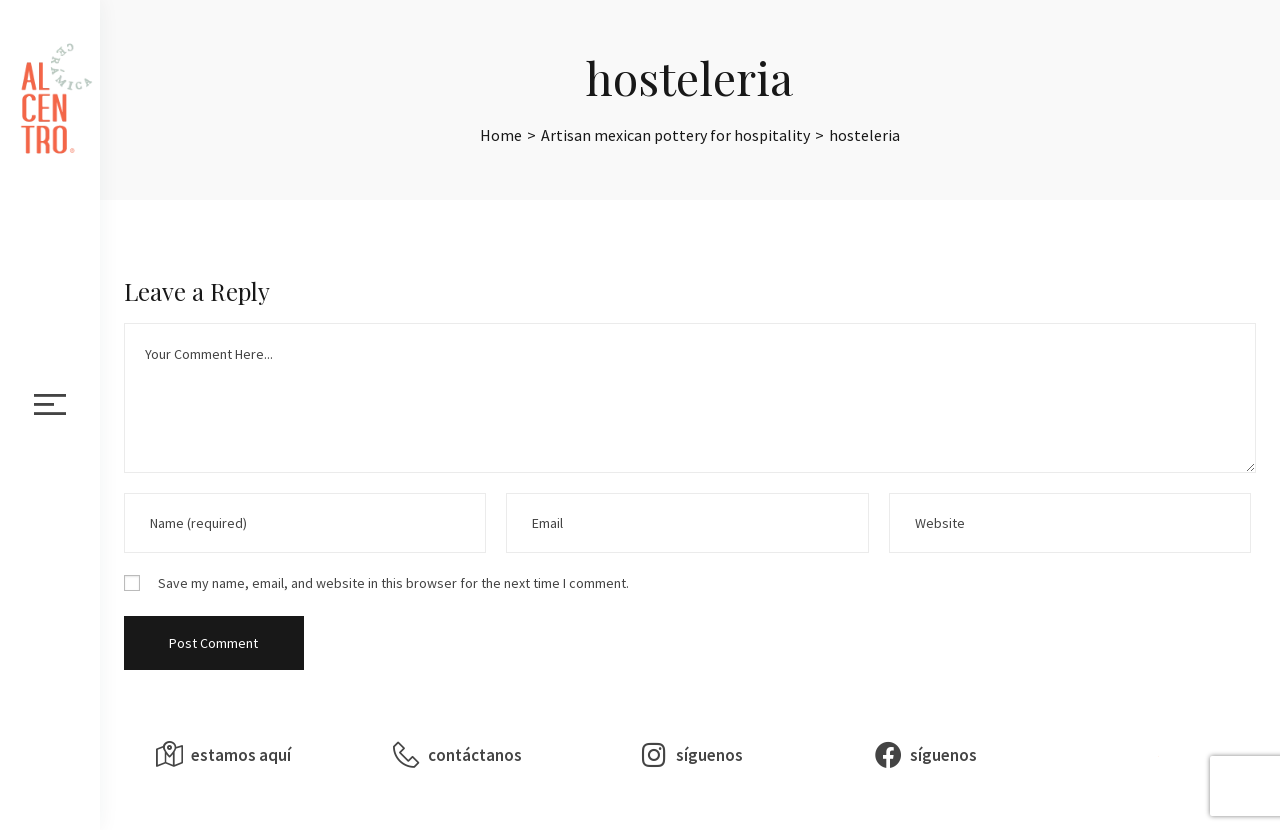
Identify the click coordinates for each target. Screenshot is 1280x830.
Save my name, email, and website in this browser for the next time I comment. (393, 583)
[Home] (501, 135)
